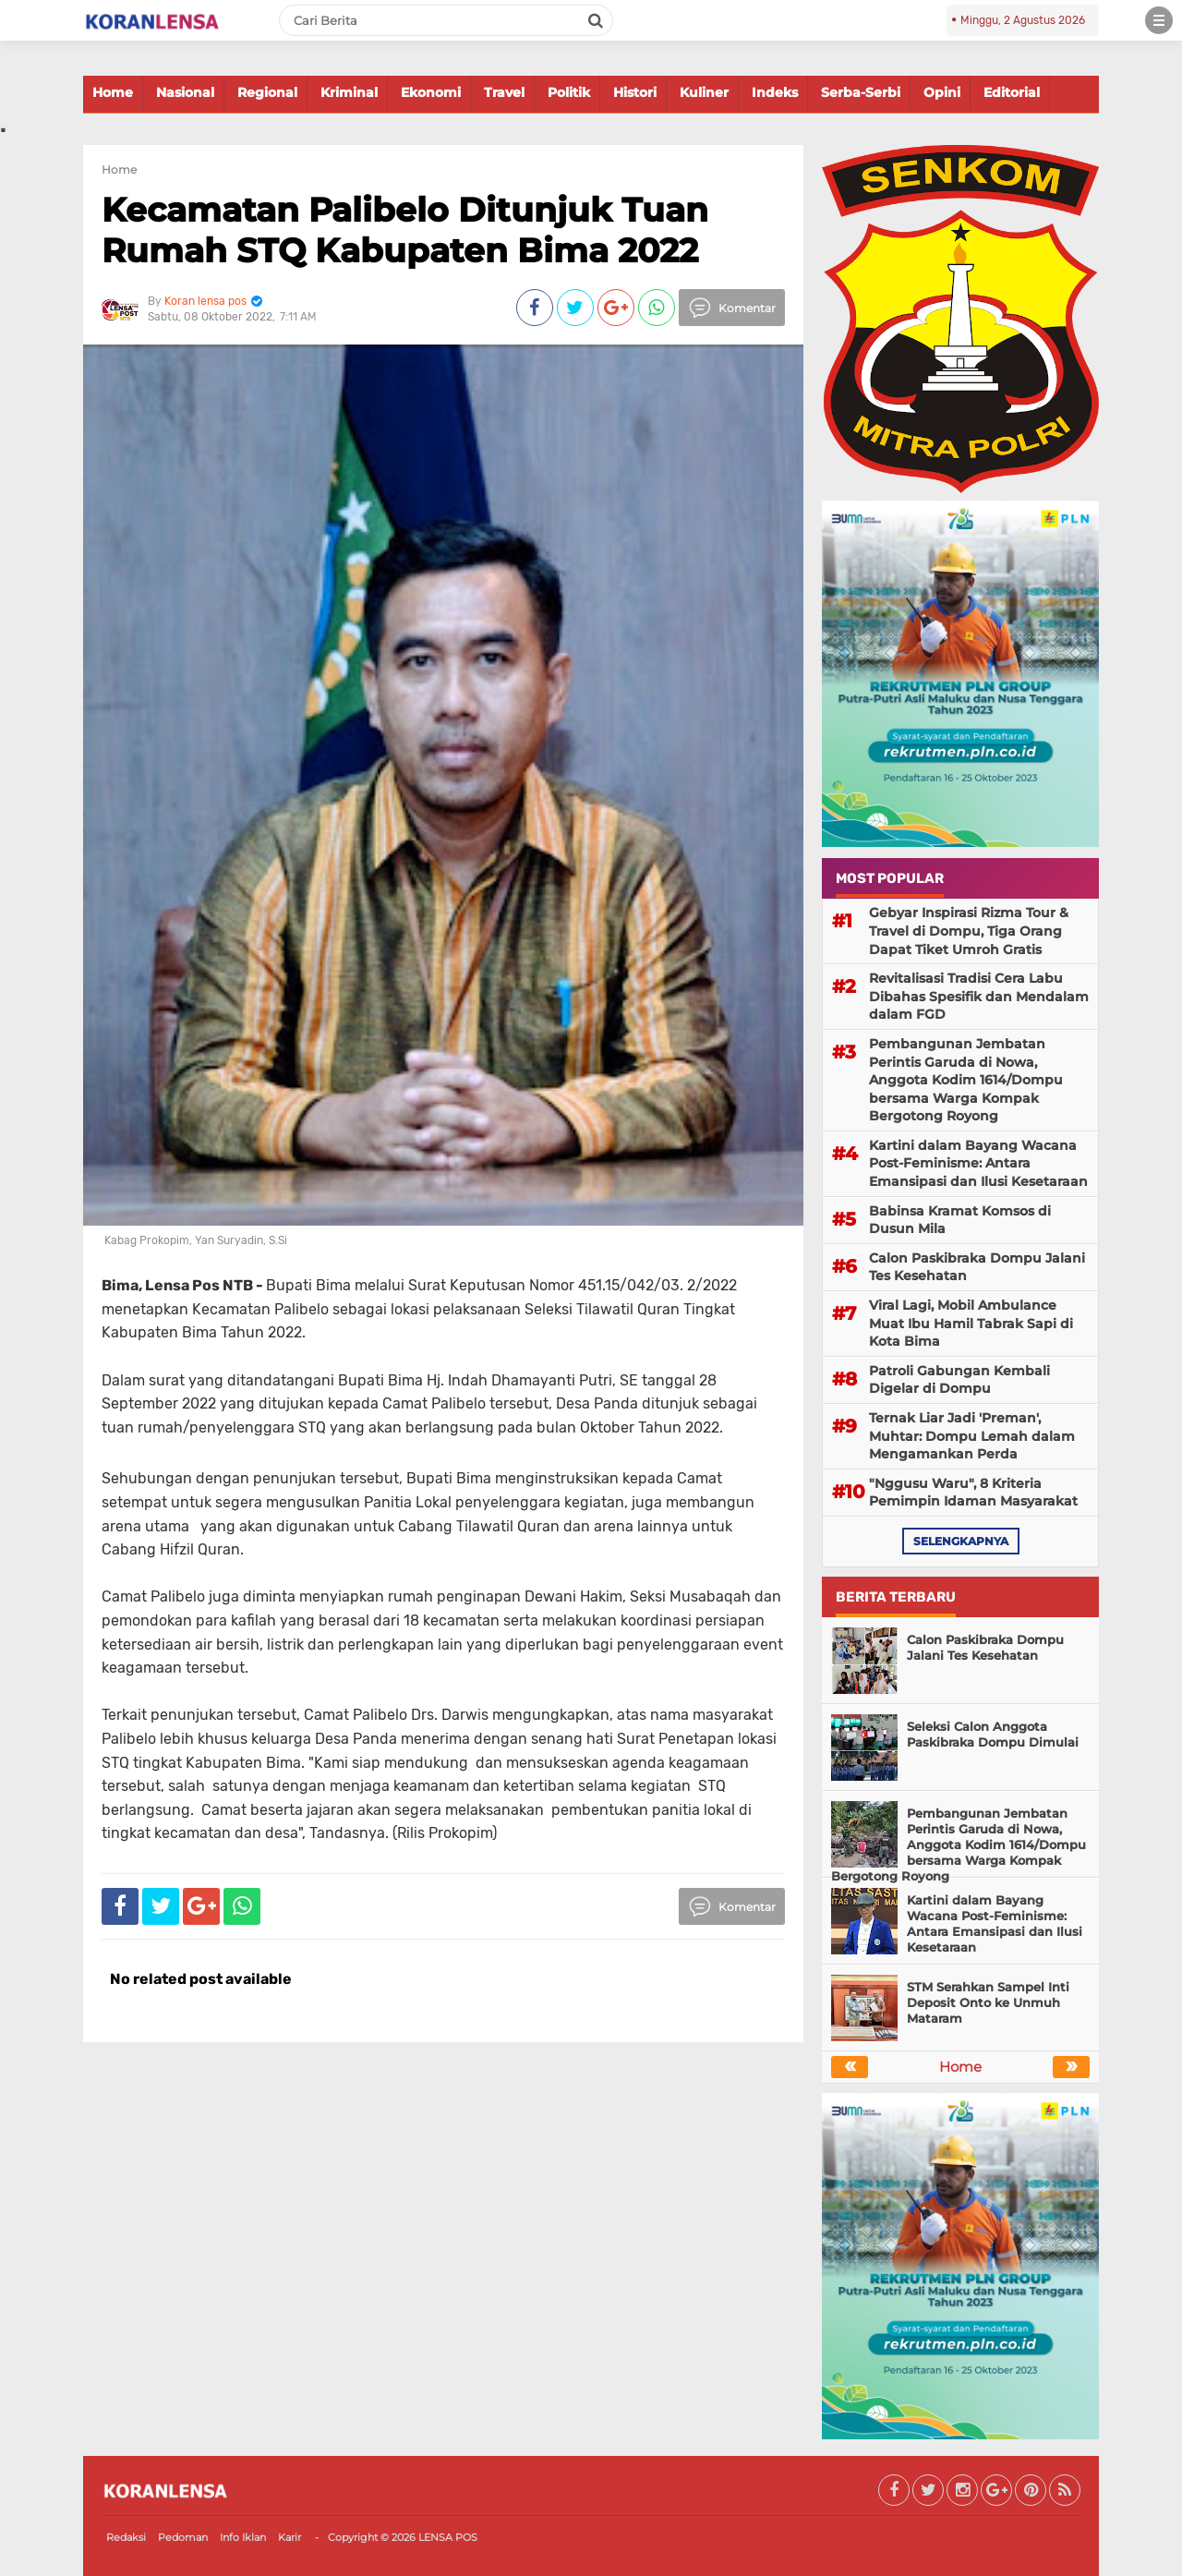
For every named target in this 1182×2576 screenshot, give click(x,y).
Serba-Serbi (860, 92)
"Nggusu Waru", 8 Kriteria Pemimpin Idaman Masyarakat (973, 1492)
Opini (941, 92)
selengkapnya (960, 1541)
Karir (289, 2537)
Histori (635, 92)
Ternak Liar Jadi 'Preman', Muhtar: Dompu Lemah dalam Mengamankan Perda (972, 1435)
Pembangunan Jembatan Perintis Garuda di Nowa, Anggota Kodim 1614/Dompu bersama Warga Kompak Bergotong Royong (966, 1079)
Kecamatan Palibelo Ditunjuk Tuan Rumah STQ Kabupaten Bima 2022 (405, 229)
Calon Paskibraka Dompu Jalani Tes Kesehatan (977, 1267)
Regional (267, 92)
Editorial (1011, 92)
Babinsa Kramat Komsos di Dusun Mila (960, 1220)
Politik (569, 92)
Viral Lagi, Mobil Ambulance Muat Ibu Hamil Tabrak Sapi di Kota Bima (971, 1323)
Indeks (775, 92)
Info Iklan (243, 2537)
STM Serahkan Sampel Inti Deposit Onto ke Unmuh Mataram (988, 2002)
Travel (504, 92)
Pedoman (183, 2537)
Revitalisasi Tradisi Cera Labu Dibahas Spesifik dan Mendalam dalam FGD (979, 996)
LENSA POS (447, 2537)
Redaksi (126, 2537)
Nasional (185, 92)
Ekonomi (431, 92)
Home (112, 92)
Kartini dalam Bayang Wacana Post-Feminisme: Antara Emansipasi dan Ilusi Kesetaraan (978, 1163)
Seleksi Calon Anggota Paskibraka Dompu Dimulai (993, 1734)
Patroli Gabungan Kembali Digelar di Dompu (959, 1379)
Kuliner (704, 92)
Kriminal (349, 92)
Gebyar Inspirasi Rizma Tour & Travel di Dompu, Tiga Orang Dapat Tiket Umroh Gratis (968, 930)
